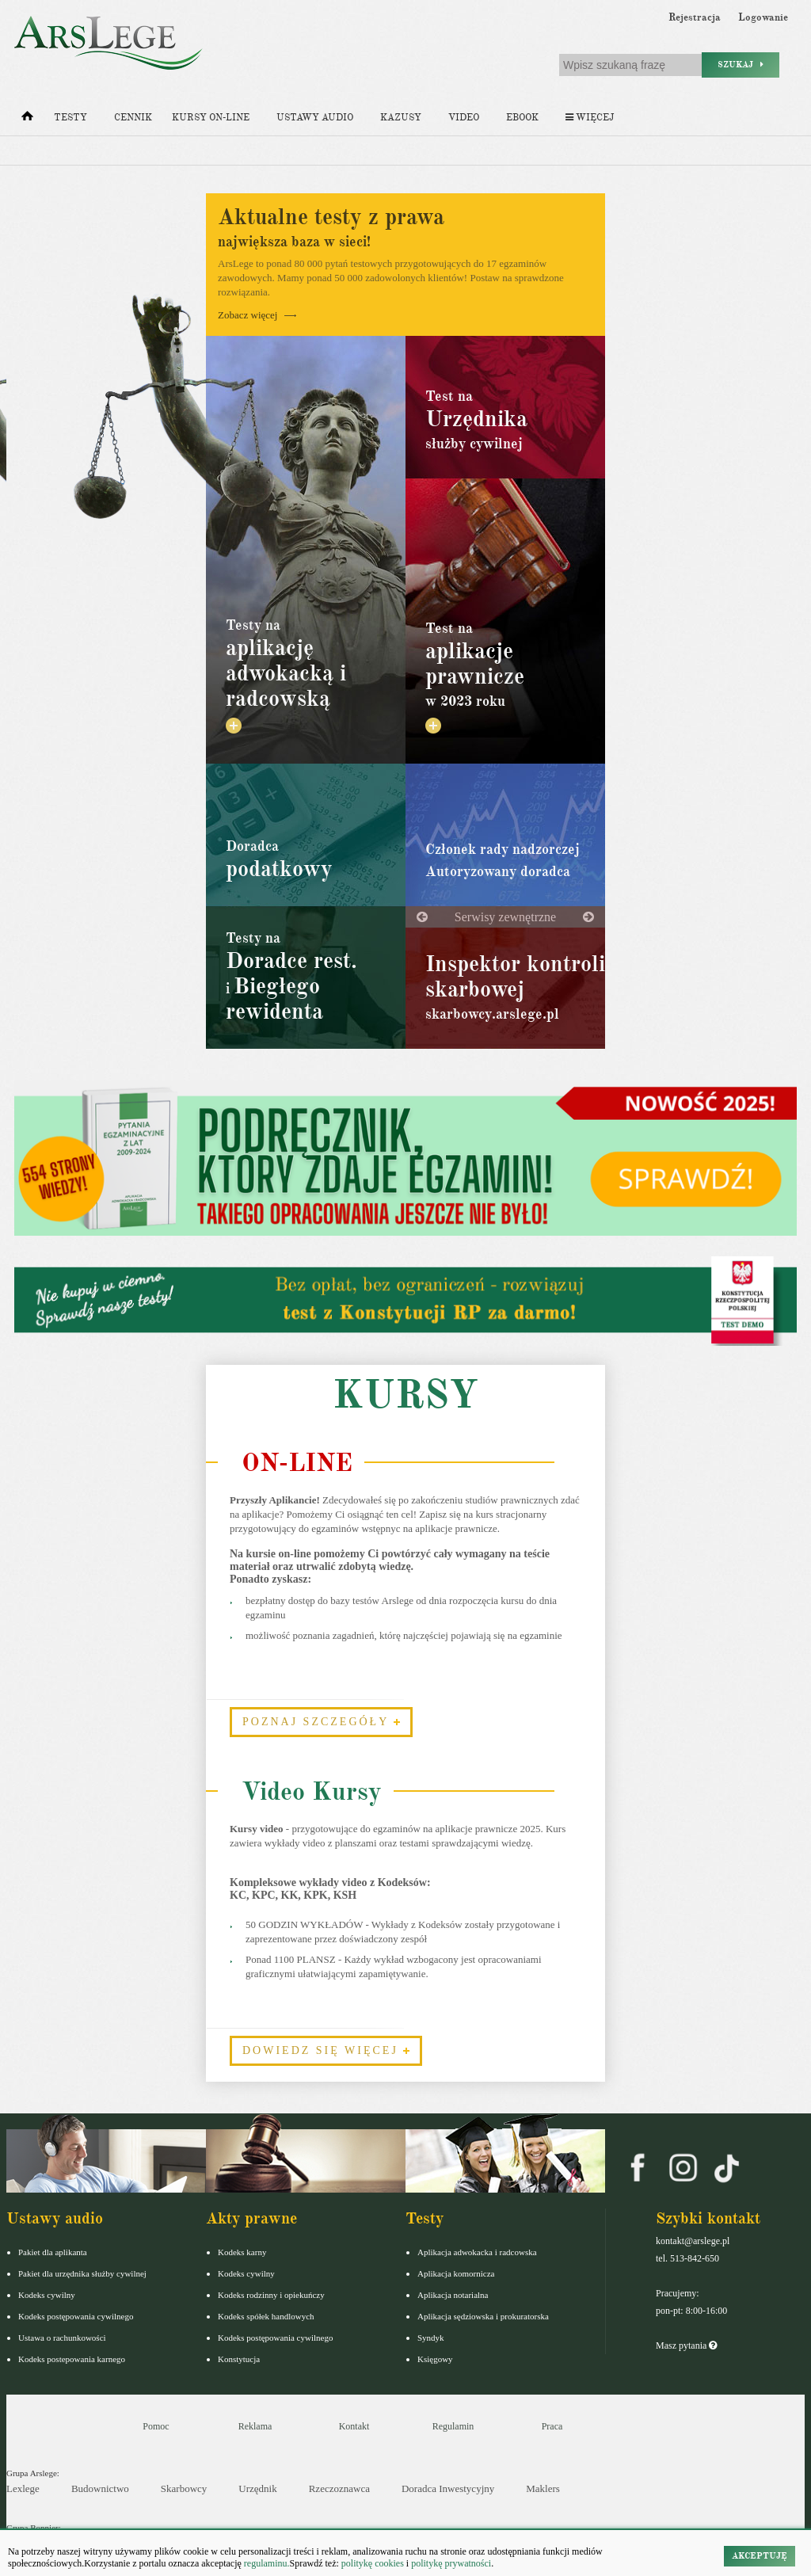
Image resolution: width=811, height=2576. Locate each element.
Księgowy (435, 2359)
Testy (70, 118)
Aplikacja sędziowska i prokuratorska (483, 2316)
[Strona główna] (27, 119)
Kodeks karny (242, 2252)
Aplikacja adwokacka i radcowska (477, 2252)
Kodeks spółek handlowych (266, 2316)
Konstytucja (239, 2359)
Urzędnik (257, 2488)
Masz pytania (686, 2345)
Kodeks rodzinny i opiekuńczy (271, 2295)
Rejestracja (694, 17)
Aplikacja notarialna (453, 2295)
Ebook (522, 118)
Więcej (589, 118)
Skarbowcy (184, 2488)
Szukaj (740, 64)
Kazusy (400, 118)
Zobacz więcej (257, 315)
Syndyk (430, 2337)
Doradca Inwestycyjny (448, 2488)
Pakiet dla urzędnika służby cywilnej (82, 2273)
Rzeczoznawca (339, 2488)
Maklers (543, 2488)
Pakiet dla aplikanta (52, 2252)
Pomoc (156, 2426)
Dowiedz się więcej (325, 2050)
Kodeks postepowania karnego (71, 2359)
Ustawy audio (314, 118)
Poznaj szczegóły (321, 1722)
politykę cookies (372, 2563)
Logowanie (763, 17)
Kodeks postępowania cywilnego (75, 2316)
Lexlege (23, 2488)
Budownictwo (100, 2488)
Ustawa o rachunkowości (62, 2337)
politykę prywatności (451, 2563)
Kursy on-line (210, 118)
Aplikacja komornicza (455, 2273)
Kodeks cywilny (46, 2295)
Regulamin (453, 2426)
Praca (552, 2426)
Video (463, 118)
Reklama (255, 2426)
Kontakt (354, 2426)
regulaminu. (266, 2563)
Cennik (133, 118)
